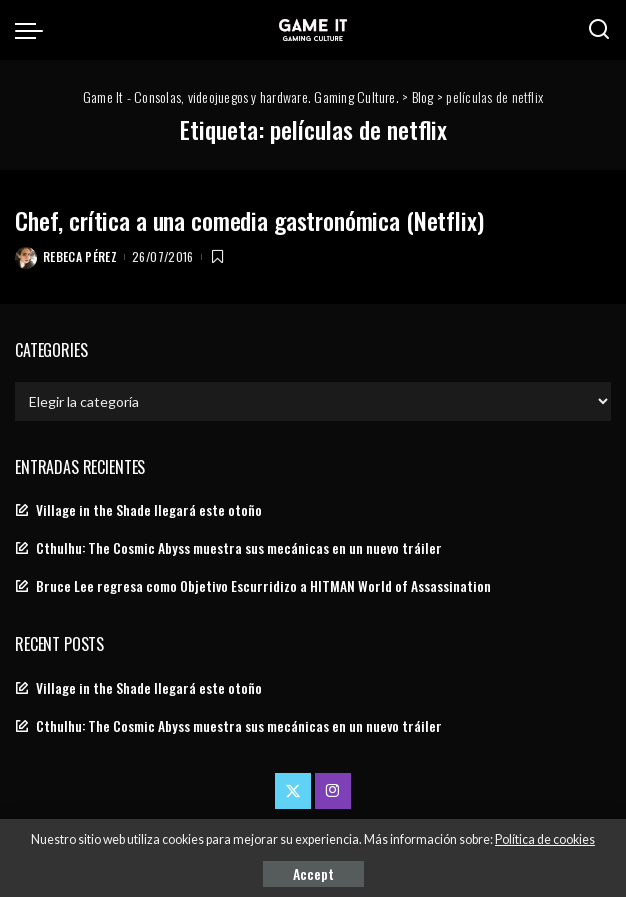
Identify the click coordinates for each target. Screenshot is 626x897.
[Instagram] (333, 791)
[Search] (599, 30)
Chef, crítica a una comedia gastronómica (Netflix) (249, 220)
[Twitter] (293, 791)
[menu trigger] (34, 30)
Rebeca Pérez (80, 256)
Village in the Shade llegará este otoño (149, 510)
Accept (313, 873)
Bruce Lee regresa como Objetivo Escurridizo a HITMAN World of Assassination (263, 586)
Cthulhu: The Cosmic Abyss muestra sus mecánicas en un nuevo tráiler (239, 548)
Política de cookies (545, 839)
